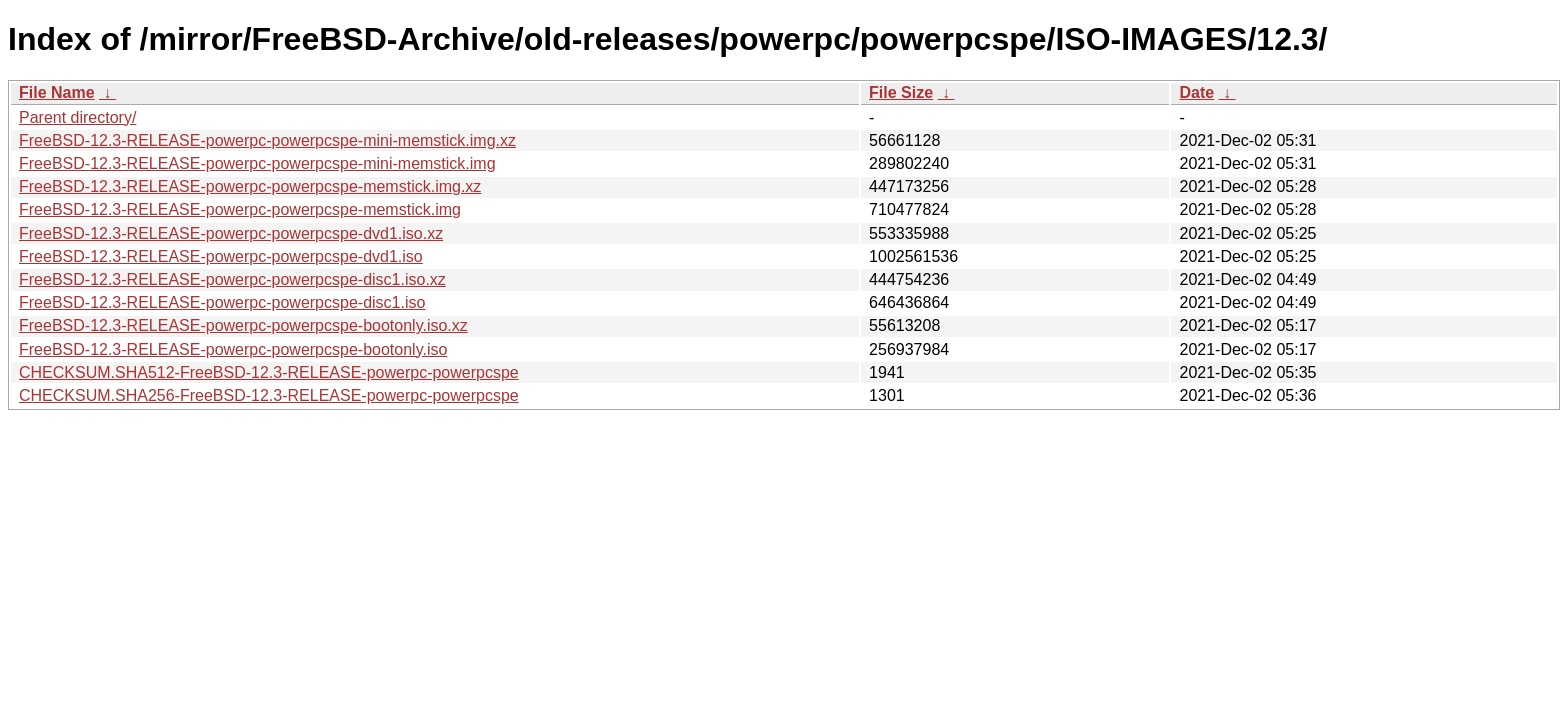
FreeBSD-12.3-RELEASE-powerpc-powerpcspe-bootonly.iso (233, 349)
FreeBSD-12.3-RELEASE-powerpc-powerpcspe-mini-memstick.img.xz (267, 140)
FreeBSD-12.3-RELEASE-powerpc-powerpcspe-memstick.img (240, 209)
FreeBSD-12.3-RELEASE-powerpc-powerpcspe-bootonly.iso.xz (243, 325)
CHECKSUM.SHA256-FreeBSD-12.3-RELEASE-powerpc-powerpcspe (269, 395)
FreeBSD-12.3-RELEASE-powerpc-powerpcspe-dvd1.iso (221, 256)
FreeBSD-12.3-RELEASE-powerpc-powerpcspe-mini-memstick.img (257, 163)
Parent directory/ (77, 117)
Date (1196, 92)
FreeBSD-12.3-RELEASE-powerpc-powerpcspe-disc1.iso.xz (232, 279)
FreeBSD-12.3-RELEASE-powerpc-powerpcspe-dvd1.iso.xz (231, 233)
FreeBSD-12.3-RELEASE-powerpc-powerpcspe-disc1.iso (222, 302)
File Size (901, 92)
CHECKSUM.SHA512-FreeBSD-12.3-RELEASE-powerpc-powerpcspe (269, 372)
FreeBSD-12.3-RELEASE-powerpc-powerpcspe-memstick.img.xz (250, 186)
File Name (57, 92)
